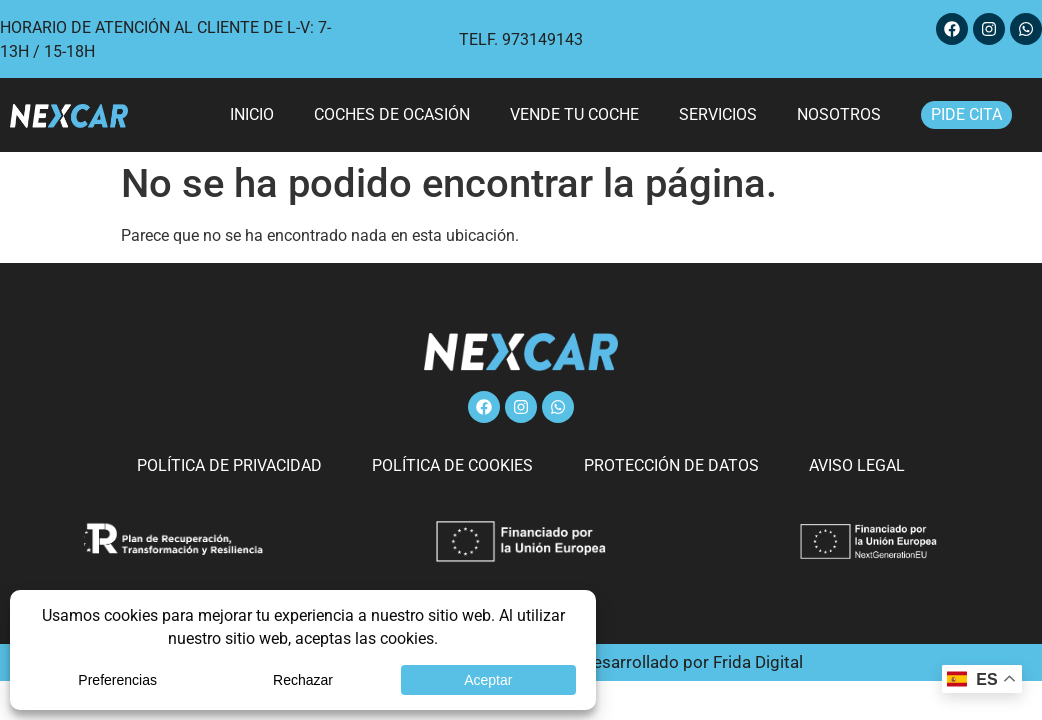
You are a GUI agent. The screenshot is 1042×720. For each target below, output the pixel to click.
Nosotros (839, 114)
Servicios (718, 114)
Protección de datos (666, 465)
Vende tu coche (574, 114)
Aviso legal (842, 465)
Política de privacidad (245, 465)
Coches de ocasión (392, 114)
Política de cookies (458, 465)
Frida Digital (758, 662)
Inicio (252, 114)
